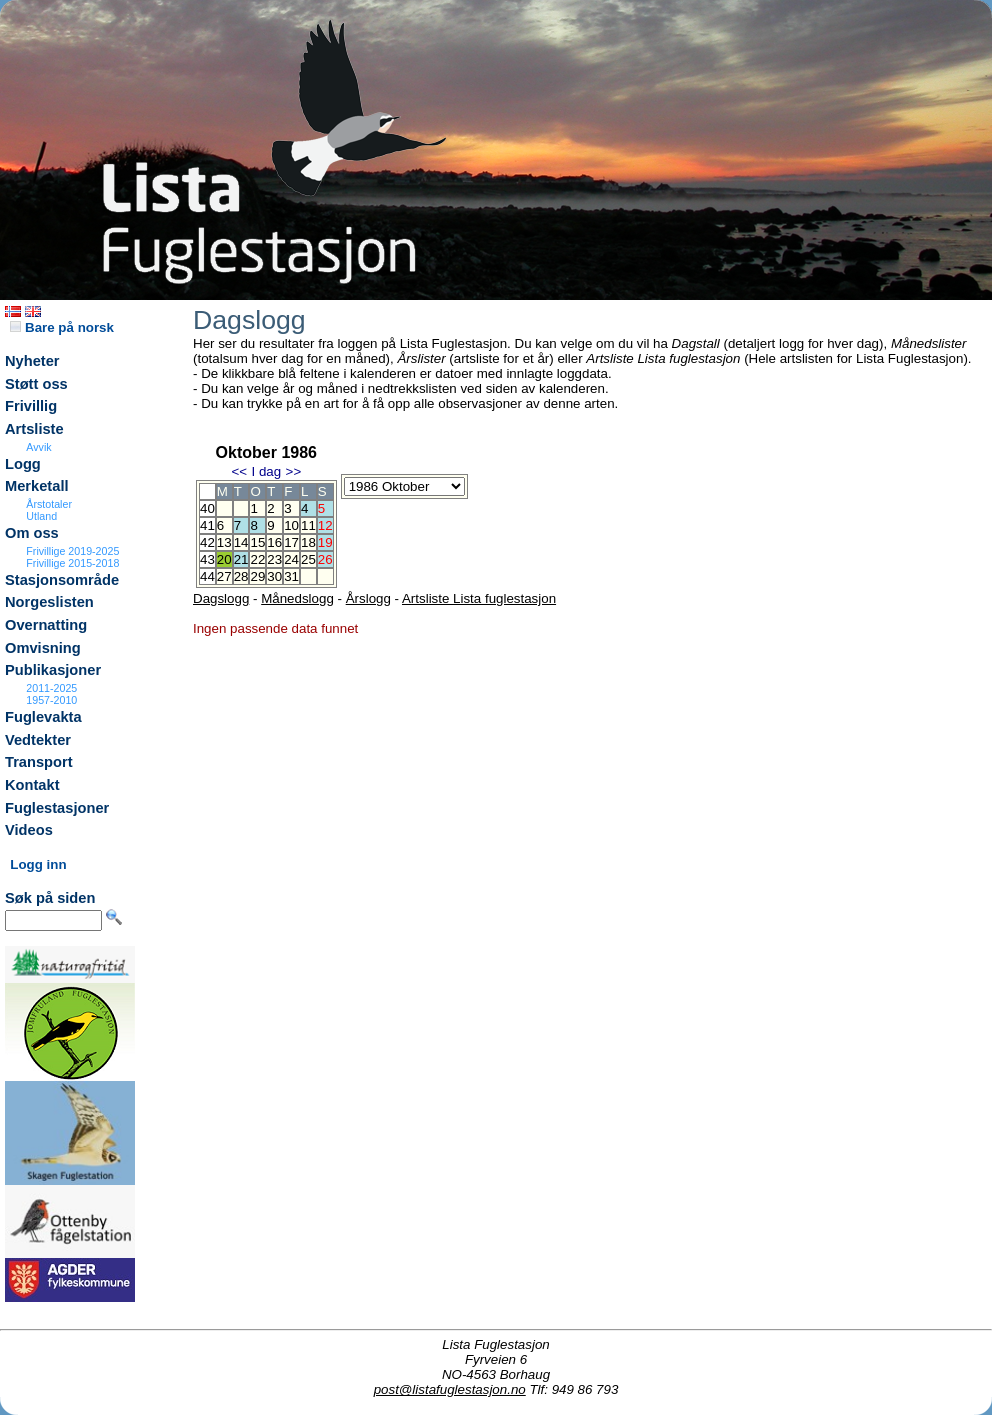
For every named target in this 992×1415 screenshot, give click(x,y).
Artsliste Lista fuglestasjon (479, 598)
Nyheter (32, 361)
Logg (23, 464)
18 (308, 542)
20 (224, 559)
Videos (29, 830)
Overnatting (46, 625)
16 (274, 542)
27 (224, 576)
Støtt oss (36, 384)
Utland (41, 516)
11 (308, 525)
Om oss (32, 533)
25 (308, 559)
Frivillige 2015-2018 (72, 563)
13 (224, 542)
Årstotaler (49, 504)
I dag (266, 471)
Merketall (37, 486)
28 (241, 576)
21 (241, 559)
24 (291, 559)
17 (291, 542)
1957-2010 (51, 700)
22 (257, 559)
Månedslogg (297, 598)
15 (257, 542)
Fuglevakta (43, 717)
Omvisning (43, 648)
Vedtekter (38, 740)
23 (274, 559)
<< (239, 471)
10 (291, 525)
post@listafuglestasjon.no (450, 1389)
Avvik (38, 447)
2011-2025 (51, 688)
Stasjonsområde (62, 580)
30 (274, 576)
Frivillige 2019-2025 (72, 551)
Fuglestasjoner (57, 808)
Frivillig (31, 406)
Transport (39, 762)
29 (257, 576)
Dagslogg (221, 598)
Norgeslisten (49, 602)
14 (241, 542)
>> (294, 471)
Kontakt (32, 785)
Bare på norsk (62, 327)
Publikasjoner (53, 670)
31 (291, 576)
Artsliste (34, 429)
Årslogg (368, 598)
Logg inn (38, 864)
